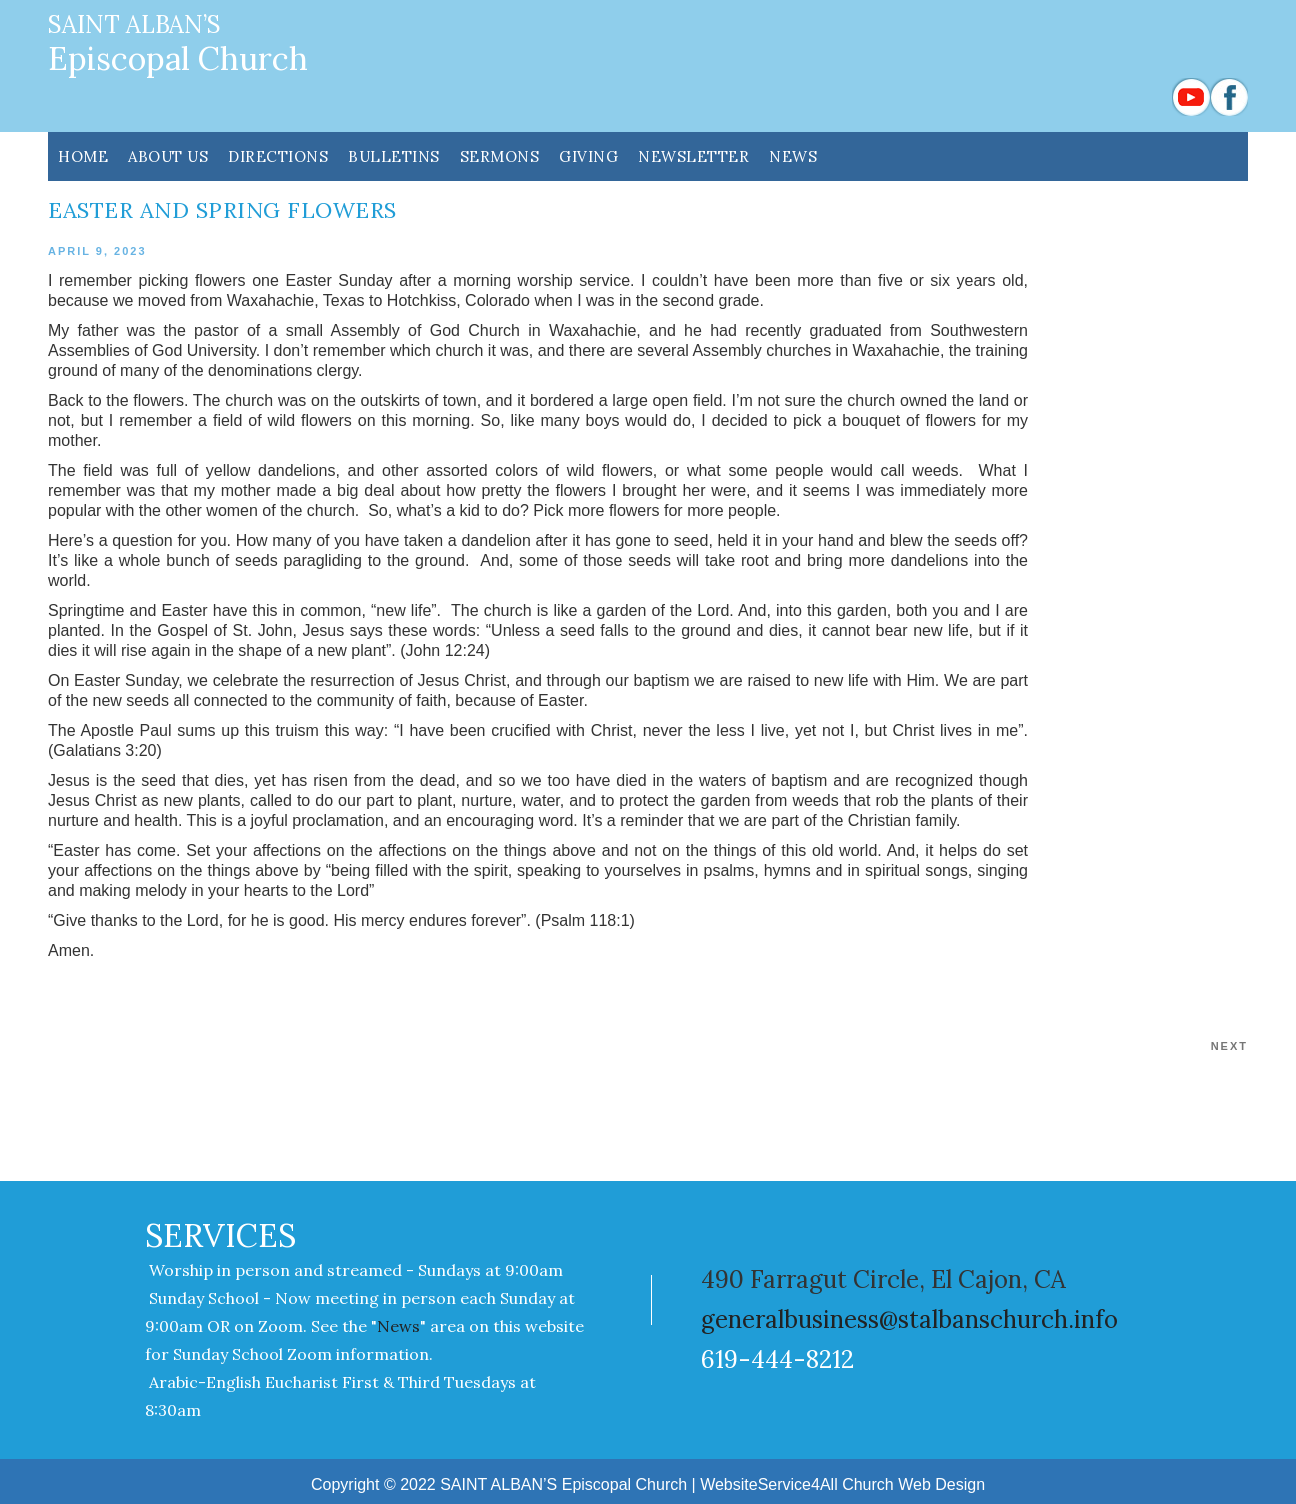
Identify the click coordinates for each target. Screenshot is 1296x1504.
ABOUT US (168, 156)
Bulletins (394, 156)
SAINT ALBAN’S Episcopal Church (563, 1484)
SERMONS (500, 156)
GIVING (588, 156)
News (793, 156)
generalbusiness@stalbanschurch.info (909, 1319)
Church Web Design (913, 1484)
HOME (83, 156)
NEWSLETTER (693, 156)
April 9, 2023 (97, 251)
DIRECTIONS (278, 156)
